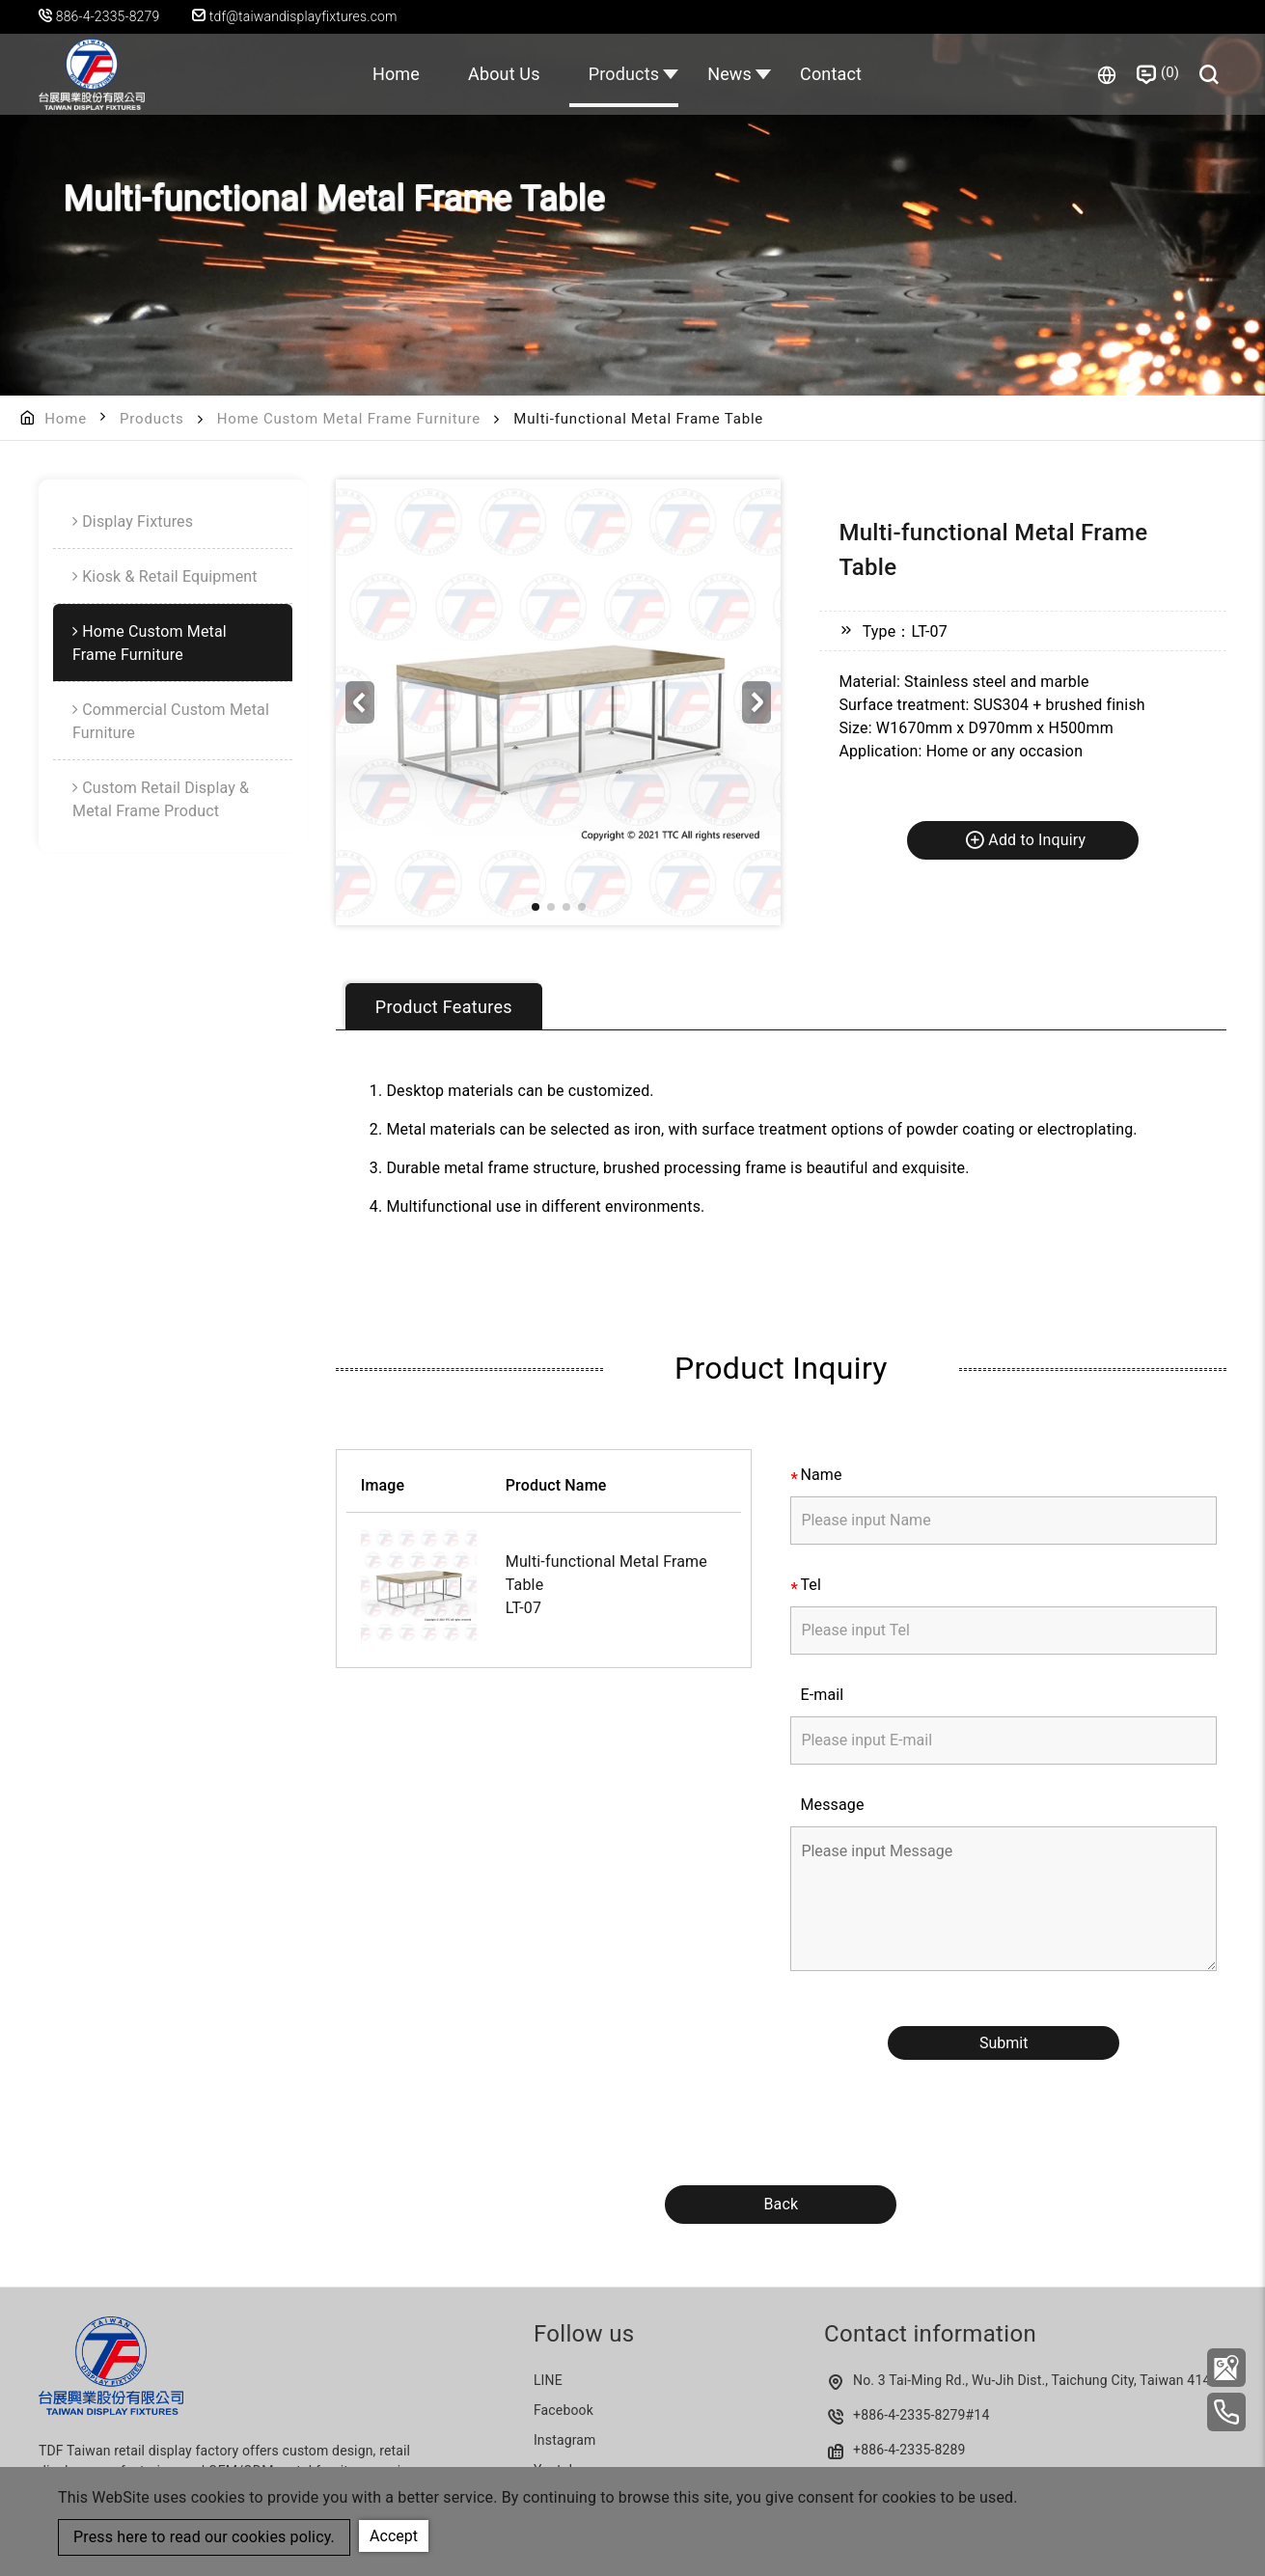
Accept (394, 2536)
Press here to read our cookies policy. (204, 2537)
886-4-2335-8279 (108, 16)
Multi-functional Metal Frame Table (606, 1573)
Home (396, 74)
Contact (831, 74)
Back (780, 2204)
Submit (1003, 2043)
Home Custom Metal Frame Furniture (349, 418)
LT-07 (523, 1608)
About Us (504, 74)
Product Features (443, 1007)
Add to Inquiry (1025, 839)
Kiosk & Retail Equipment (170, 576)
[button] (756, 702)
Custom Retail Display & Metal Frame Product (160, 799)
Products (624, 74)
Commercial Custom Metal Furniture (170, 721)
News (729, 74)
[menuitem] (172, 521)
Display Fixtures (137, 521)
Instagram (565, 2440)
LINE (548, 2380)
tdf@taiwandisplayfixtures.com (295, 16)
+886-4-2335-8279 (909, 2415)
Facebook (563, 2410)
